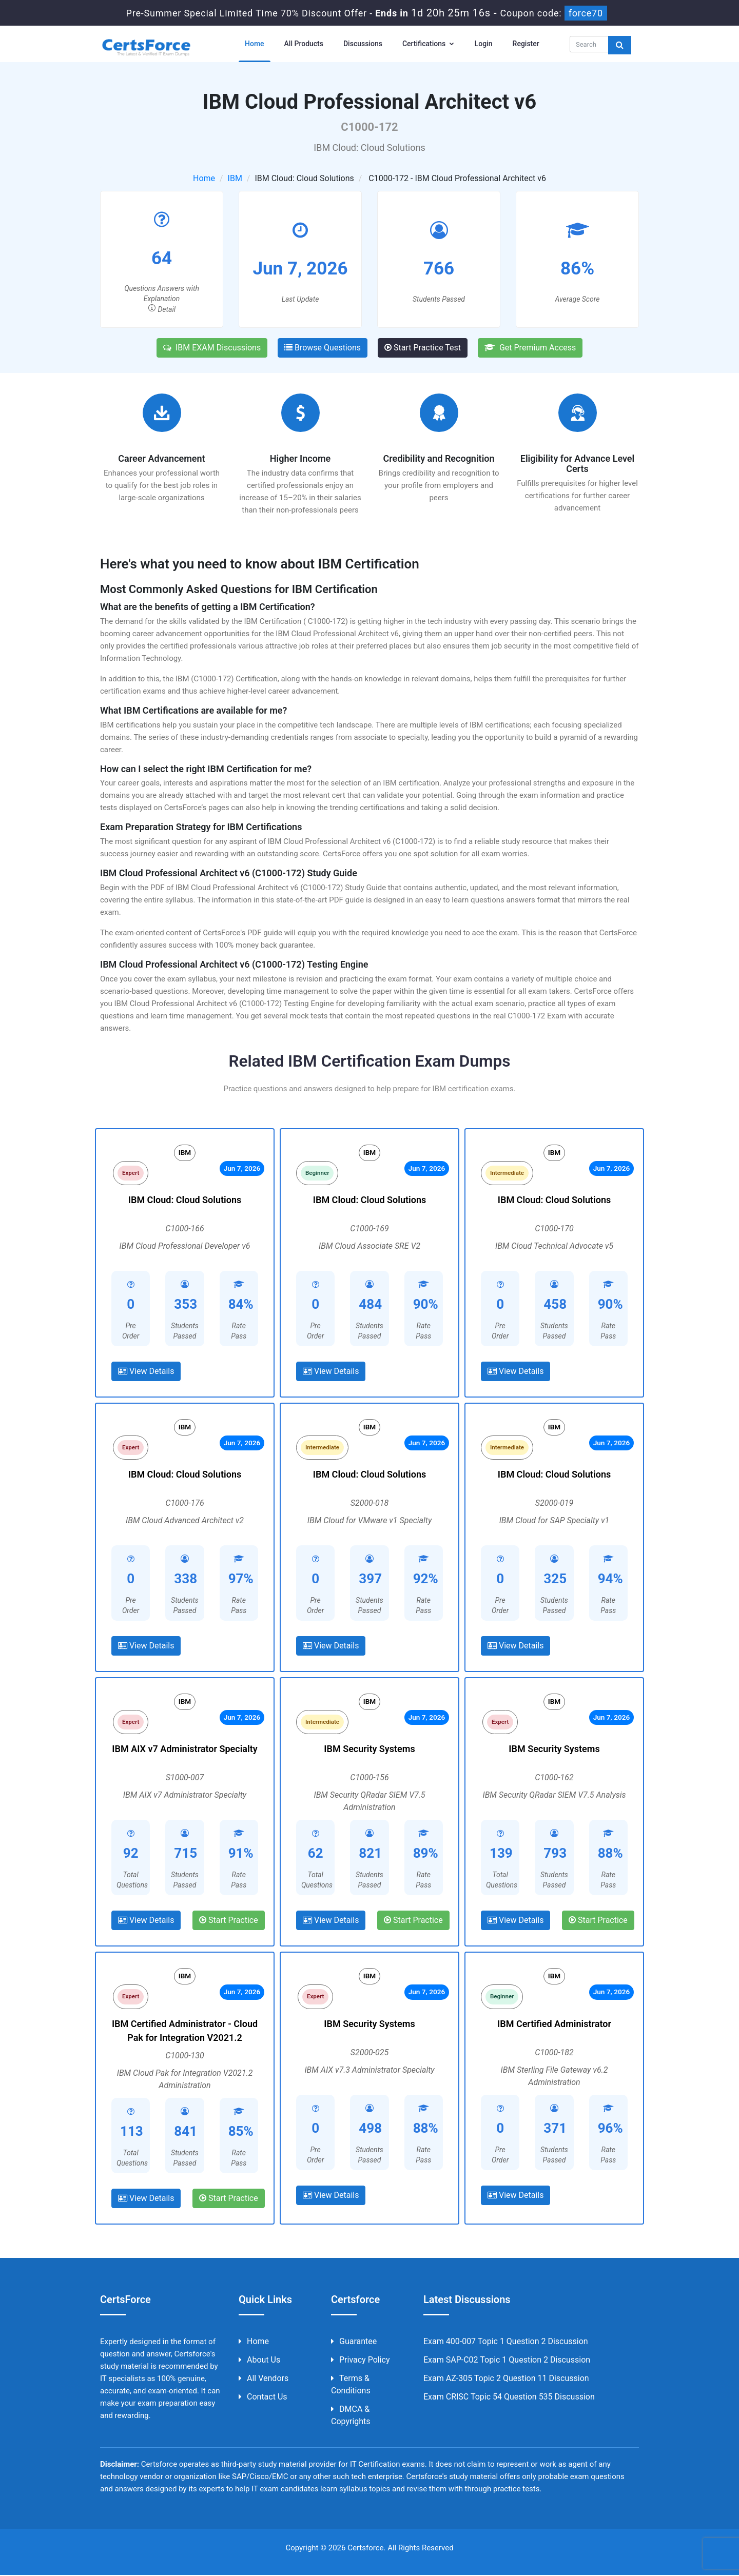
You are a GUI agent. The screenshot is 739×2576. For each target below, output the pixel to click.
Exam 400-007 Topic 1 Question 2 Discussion (505, 2342)
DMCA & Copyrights (351, 2416)
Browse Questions (322, 347)
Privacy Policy (360, 2361)
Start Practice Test (422, 347)
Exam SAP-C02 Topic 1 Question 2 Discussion (506, 2361)
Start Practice (228, 1920)
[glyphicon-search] (619, 45)
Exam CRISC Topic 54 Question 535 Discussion (509, 2398)
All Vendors (263, 2379)
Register (526, 44)
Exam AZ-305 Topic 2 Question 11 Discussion (506, 2379)
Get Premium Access (530, 347)
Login (484, 44)
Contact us (263, 2398)
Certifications (428, 44)
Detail (162, 309)
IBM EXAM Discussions (212, 347)
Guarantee (354, 2342)
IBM (235, 178)
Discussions (362, 44)
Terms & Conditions (351, 2385)
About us (259, 2361)
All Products (303, 44)
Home (254, 44)
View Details (146, 1372)
